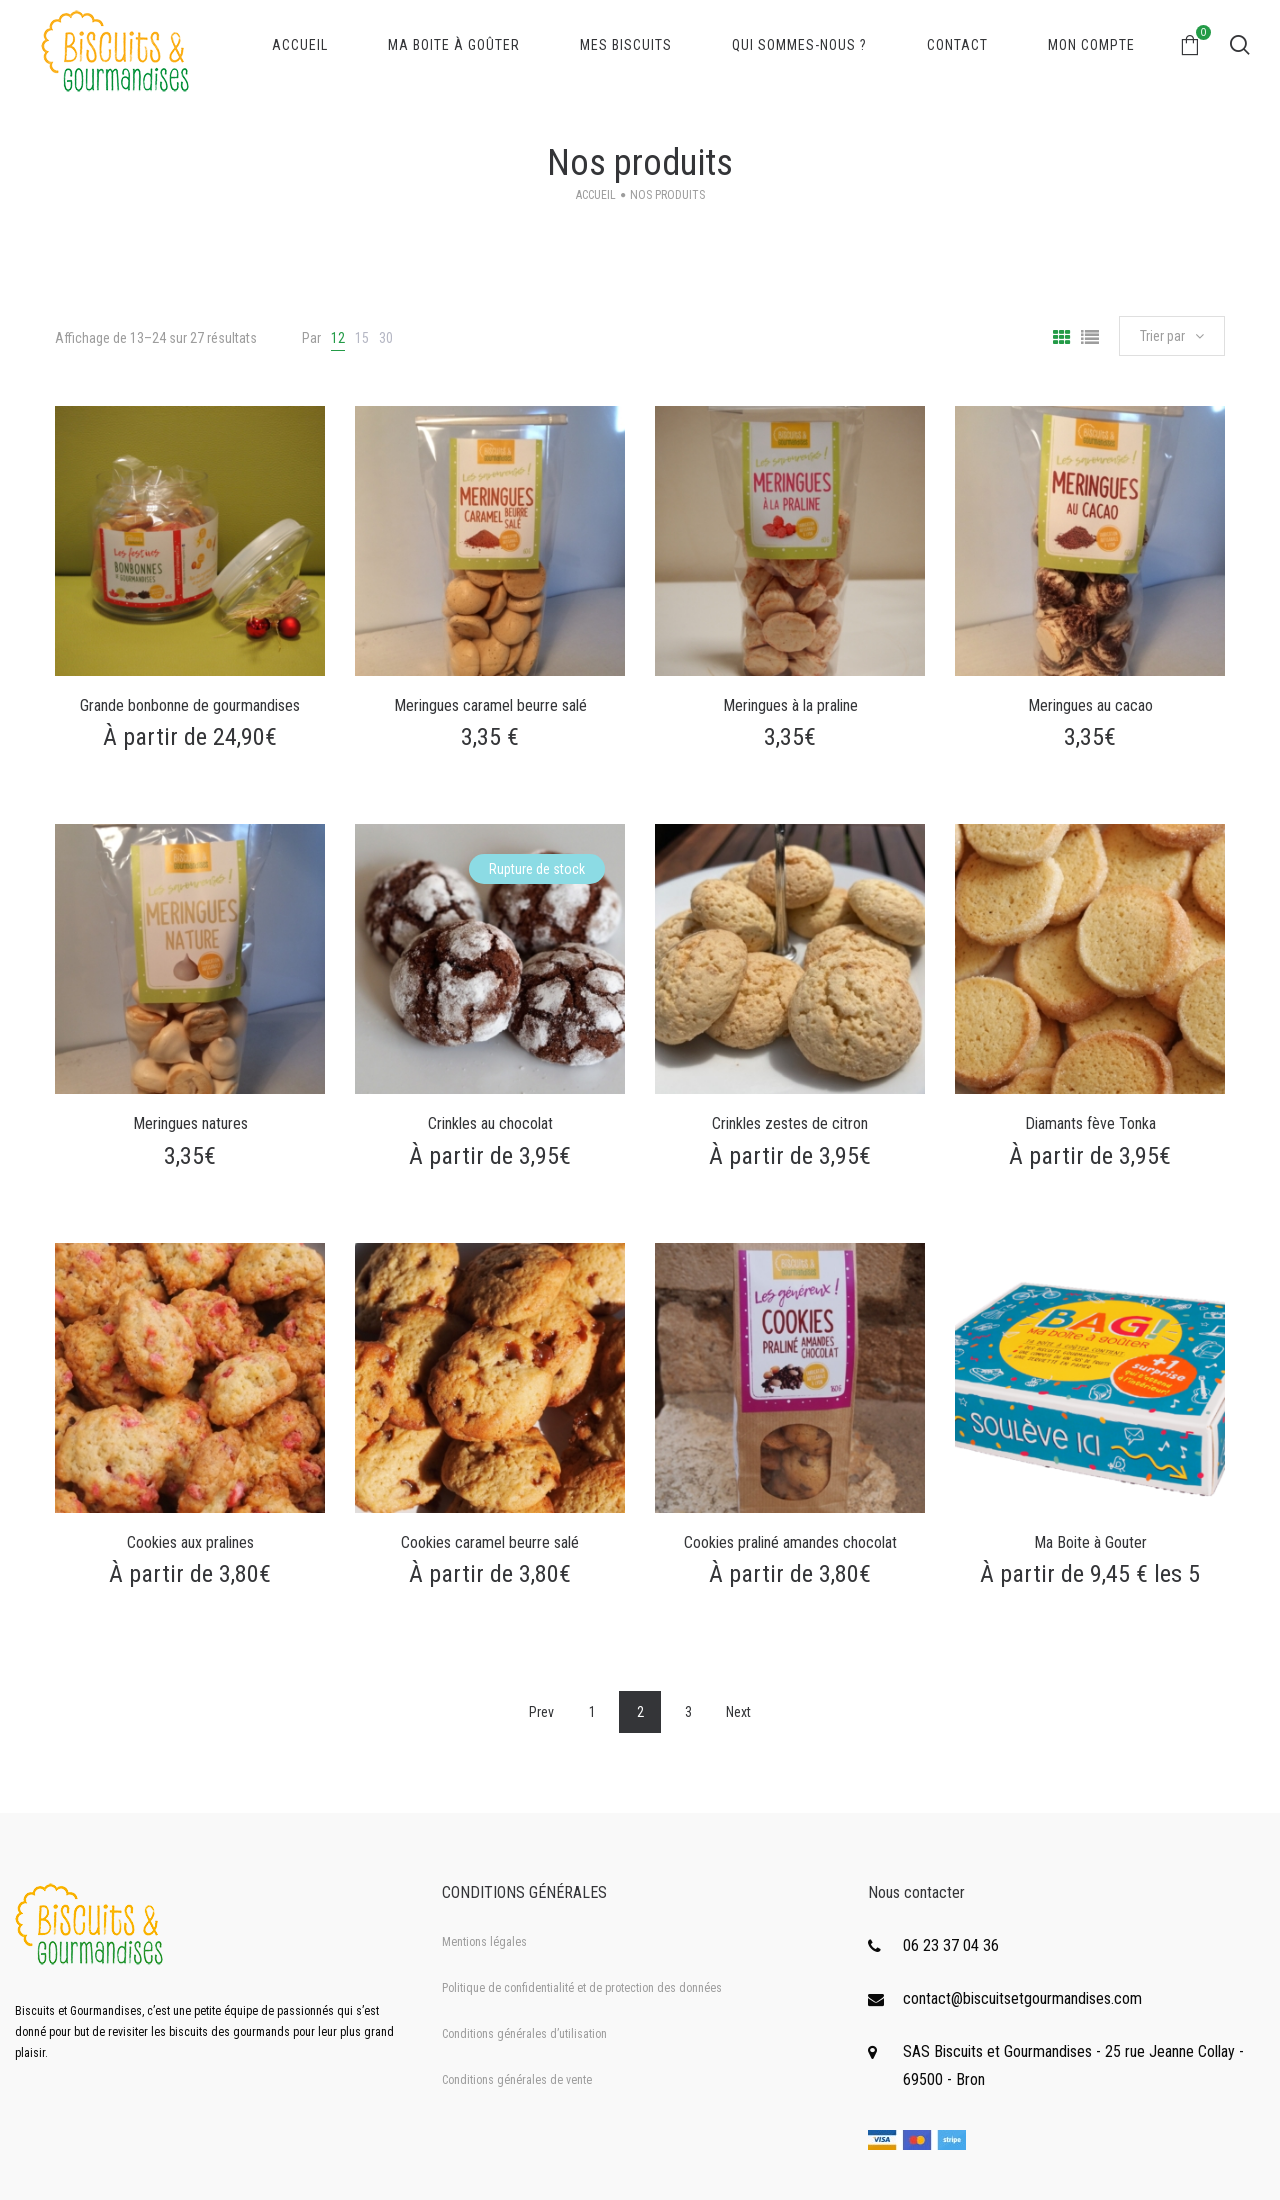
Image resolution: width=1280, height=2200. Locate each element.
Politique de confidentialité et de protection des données (582, 1988)
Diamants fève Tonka (1090, 1123)
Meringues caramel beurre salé (490, 705)
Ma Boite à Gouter (1090, 1542)
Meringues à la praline (790, 705)
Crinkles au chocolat (490, 1123)
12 (338, 338)
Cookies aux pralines (190, 1542)
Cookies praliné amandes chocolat (790, 1542)
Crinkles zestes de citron (790, 1123)
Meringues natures (190, 1123)
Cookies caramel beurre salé (490, 1542)
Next (738, 1712)
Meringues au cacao (1090, 705)
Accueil (596, 195)
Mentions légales (484, 1942)
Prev (541, 1712)
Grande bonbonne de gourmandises (190, 705)
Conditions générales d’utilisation (524, 2034)
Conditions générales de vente (517, 2080)
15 (362, 338)
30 (386, 338)
